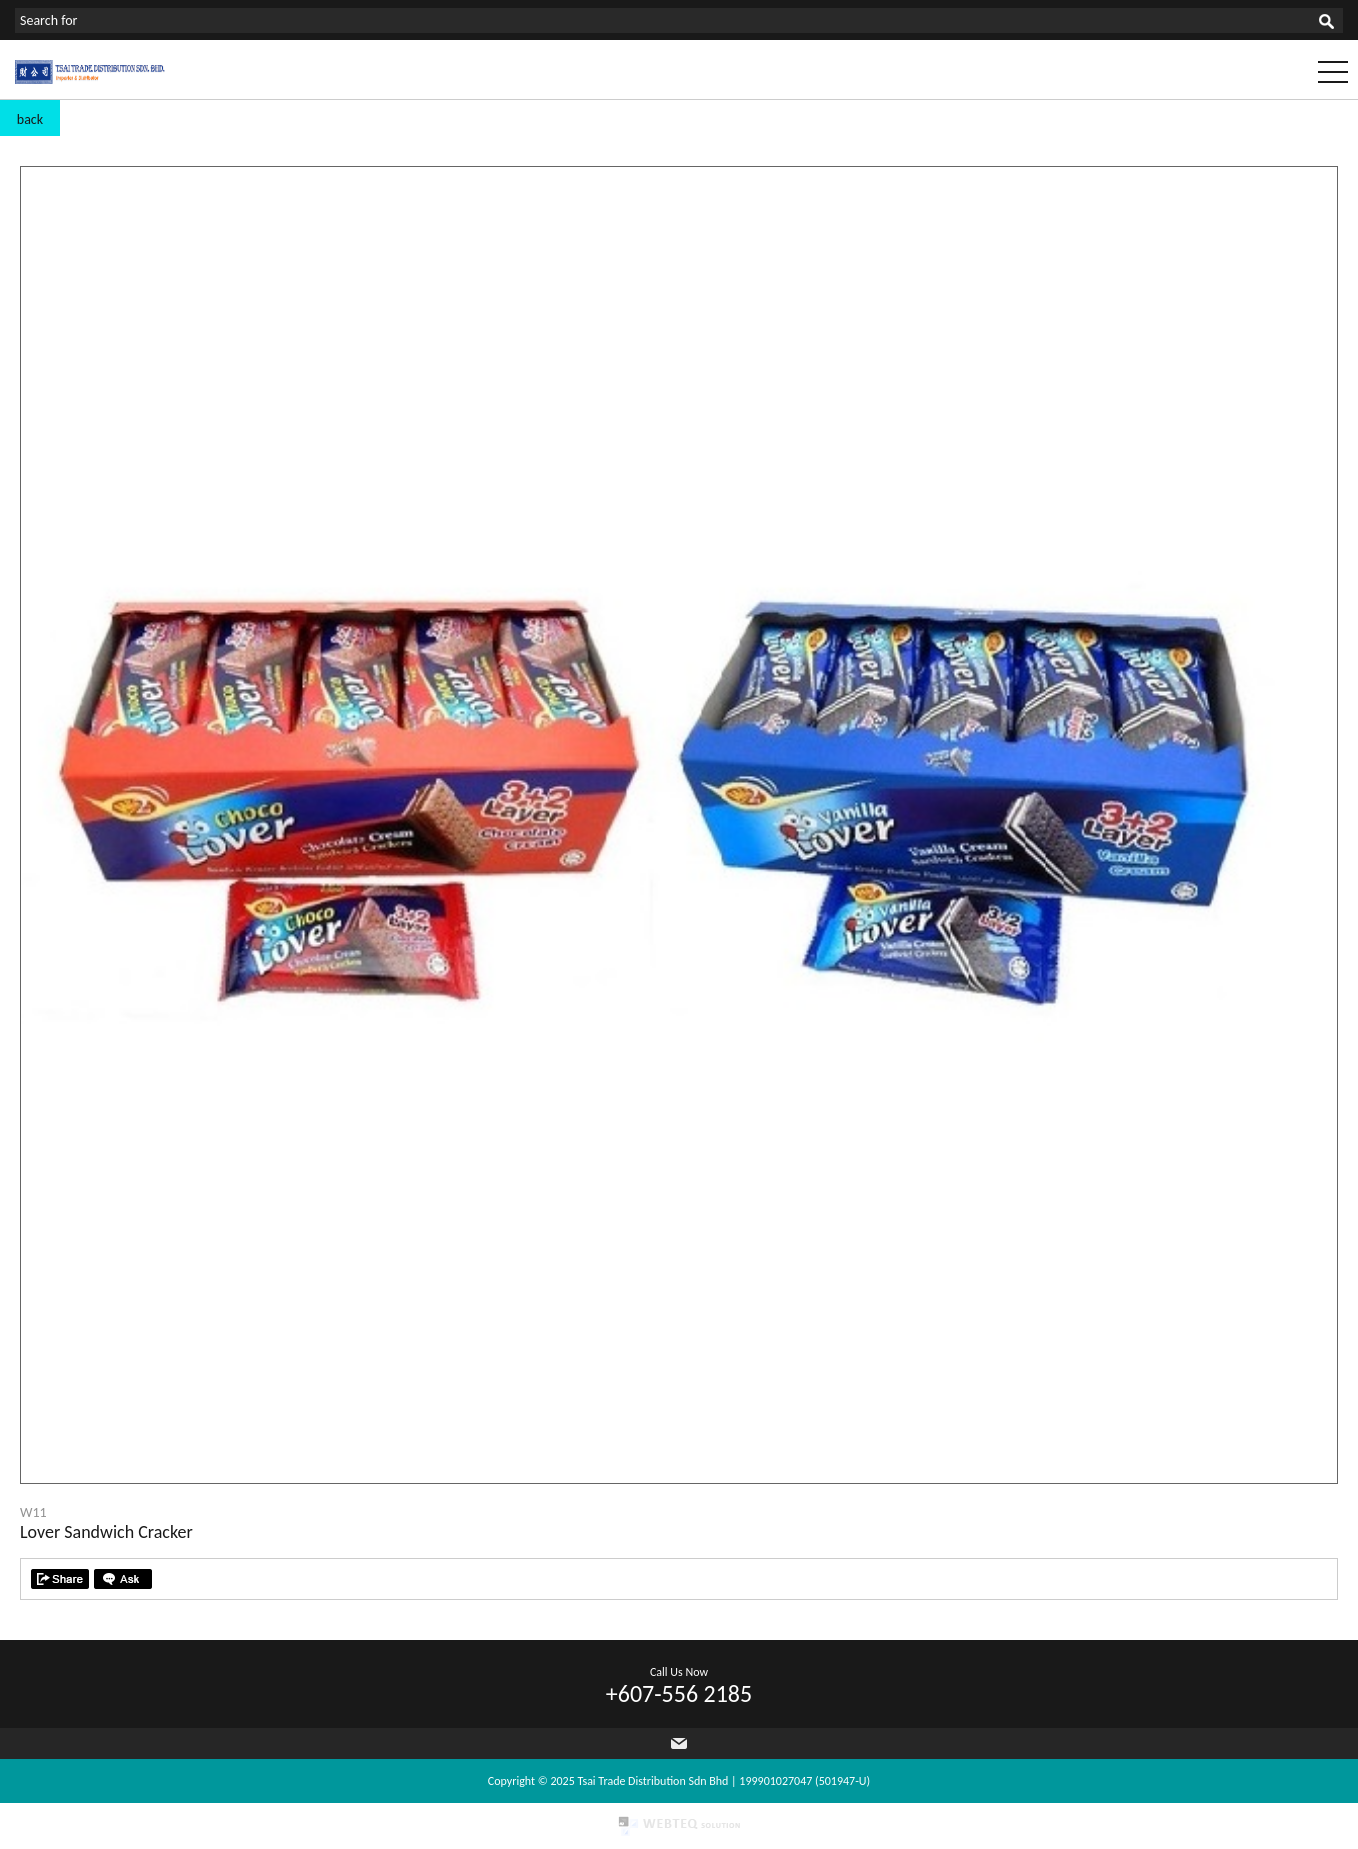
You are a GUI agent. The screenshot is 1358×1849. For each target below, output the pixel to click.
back (30, 119)
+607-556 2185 (679, 1693)
